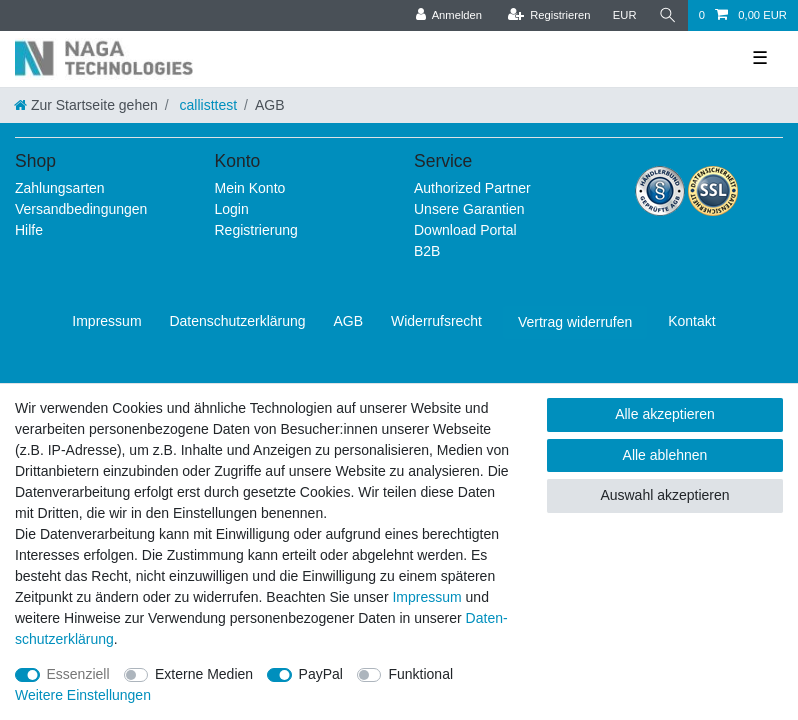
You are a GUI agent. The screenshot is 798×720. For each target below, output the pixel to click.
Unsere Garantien (469, 209)
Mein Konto (250, 188)
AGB (349, 321)
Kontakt (691, 321)
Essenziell (78, 674)
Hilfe (29, 230)
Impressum (106, 321)
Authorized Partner (472, 188)
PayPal (321, 674)
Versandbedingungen (81, 209)
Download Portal (465, 230)
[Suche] (668, 15)
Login (232, 209)
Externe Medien (204, 674)
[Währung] (625, 15)
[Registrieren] (548, 15)
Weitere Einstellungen (83, 695)
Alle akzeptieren (665, 414)
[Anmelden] (448, 15)
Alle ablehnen (665, 455)
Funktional (420, 674)
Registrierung (256, 230)
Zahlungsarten (60, 188)
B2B (427, 251)
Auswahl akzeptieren (664, 495)
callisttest (206, 105)
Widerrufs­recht (436, 321)
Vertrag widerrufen (575, 322)
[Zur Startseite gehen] (86, 105)
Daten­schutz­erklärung (237, 321)
